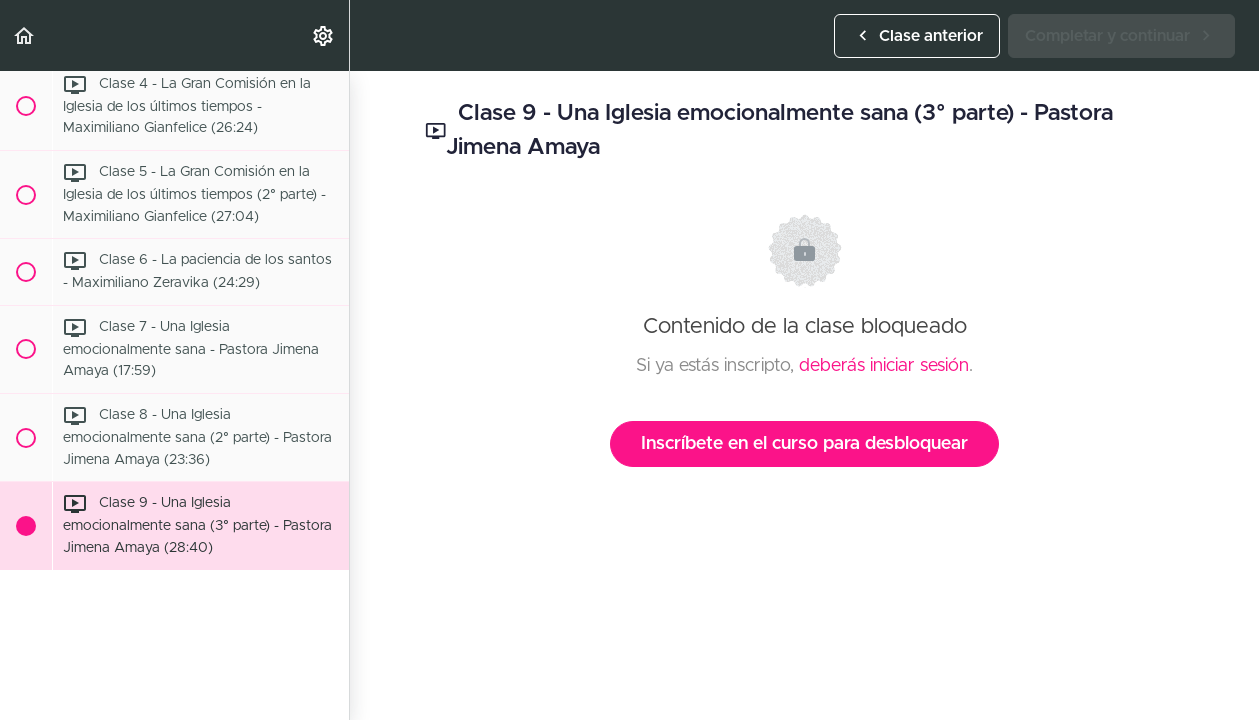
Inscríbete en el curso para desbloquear (804, 444)
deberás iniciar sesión (884, 366)
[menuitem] (324, 35)
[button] (25, 35)
